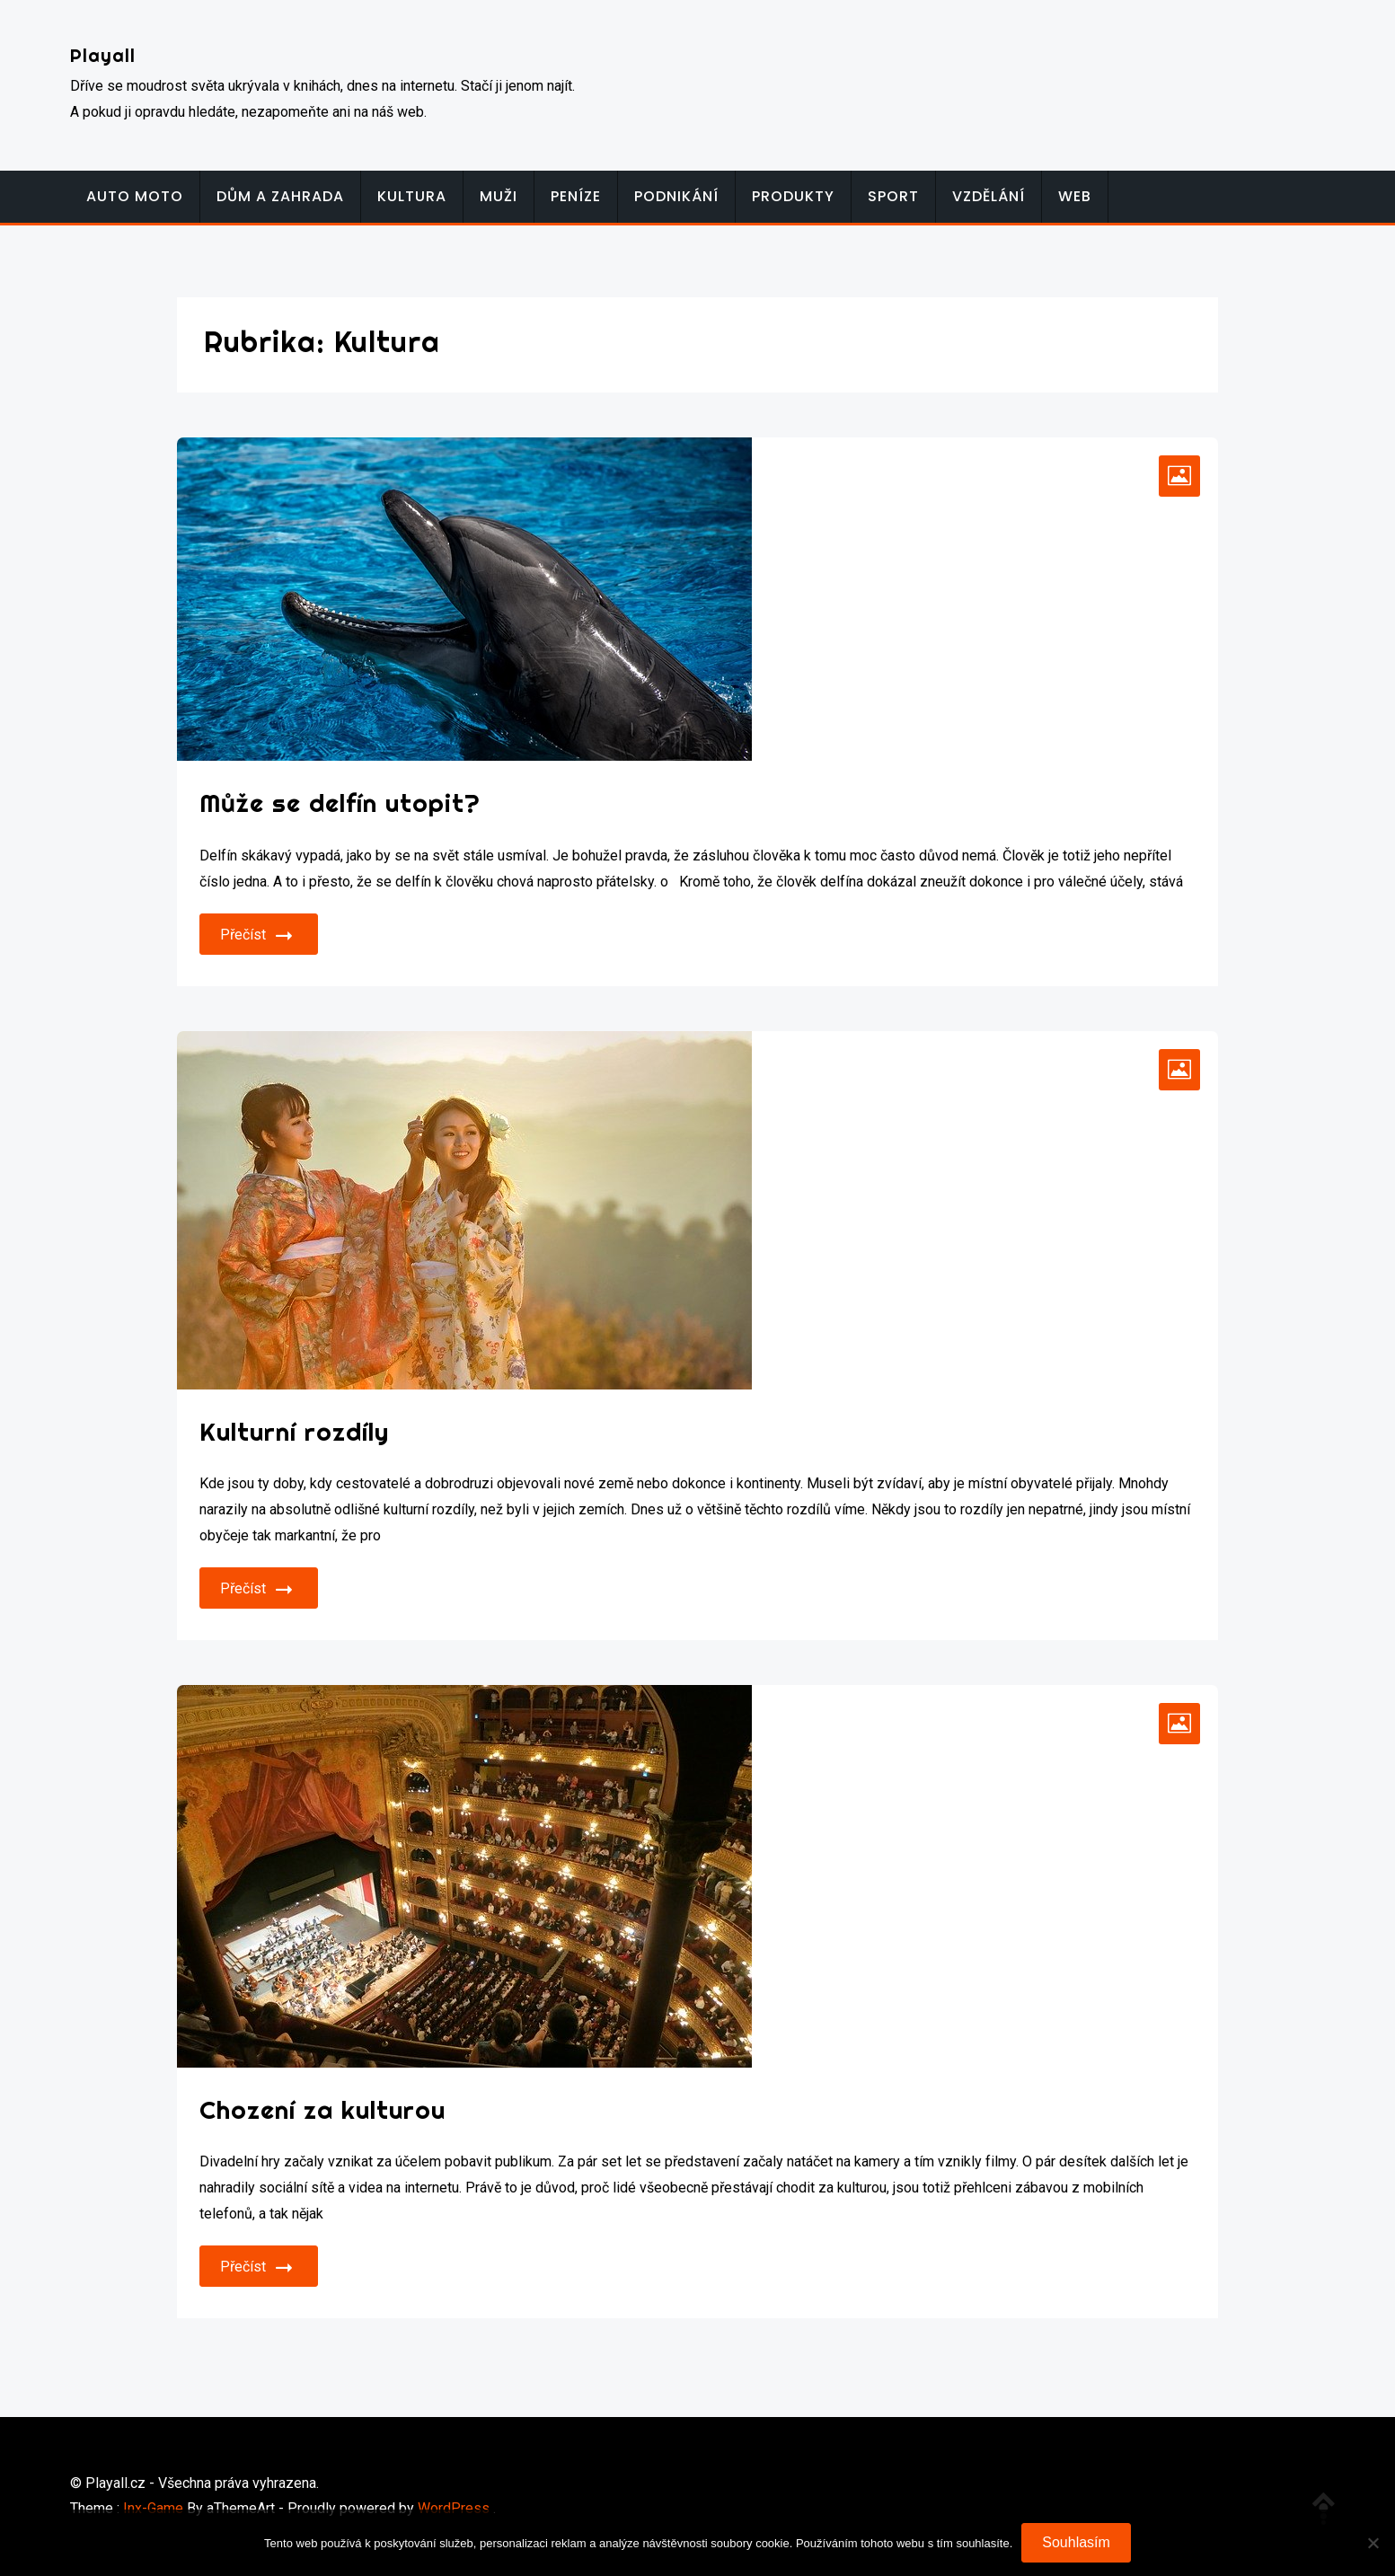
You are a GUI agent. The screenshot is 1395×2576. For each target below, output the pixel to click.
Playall (103, 55)
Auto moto (134, 196)
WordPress (454, 2508)
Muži (498, 196)
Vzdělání (988, 196)
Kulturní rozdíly (294, 1431)
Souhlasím (1076, 2542)
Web (1074, 196)
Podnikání (676, 196)
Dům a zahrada (280, 196)
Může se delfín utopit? (340, 802)
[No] (1373, 2543)
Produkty (793, 196)
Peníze (576, 196)
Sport (893, 196)
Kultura (411, 196)
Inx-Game (153, 2508)
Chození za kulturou (322, 2109)
